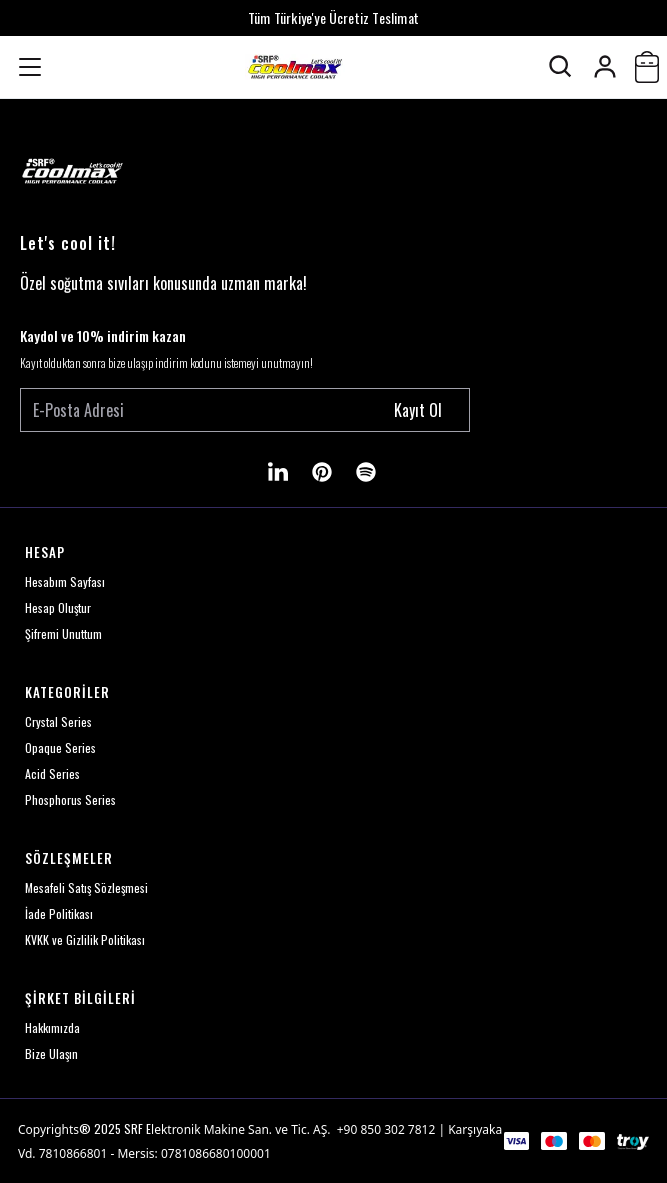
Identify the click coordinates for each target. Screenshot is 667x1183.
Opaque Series (60, 747)
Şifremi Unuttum (63, 633)
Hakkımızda (52, 1027)
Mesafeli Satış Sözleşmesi (86, 887)
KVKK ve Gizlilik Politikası (85, 939)
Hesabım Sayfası (65, 581)
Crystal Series (58, 721)
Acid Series (52, 773)
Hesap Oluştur (58, 607)
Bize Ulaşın (51, 1053)
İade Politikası (59, 913)
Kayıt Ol (418, 410)
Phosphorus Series (70, 799)
